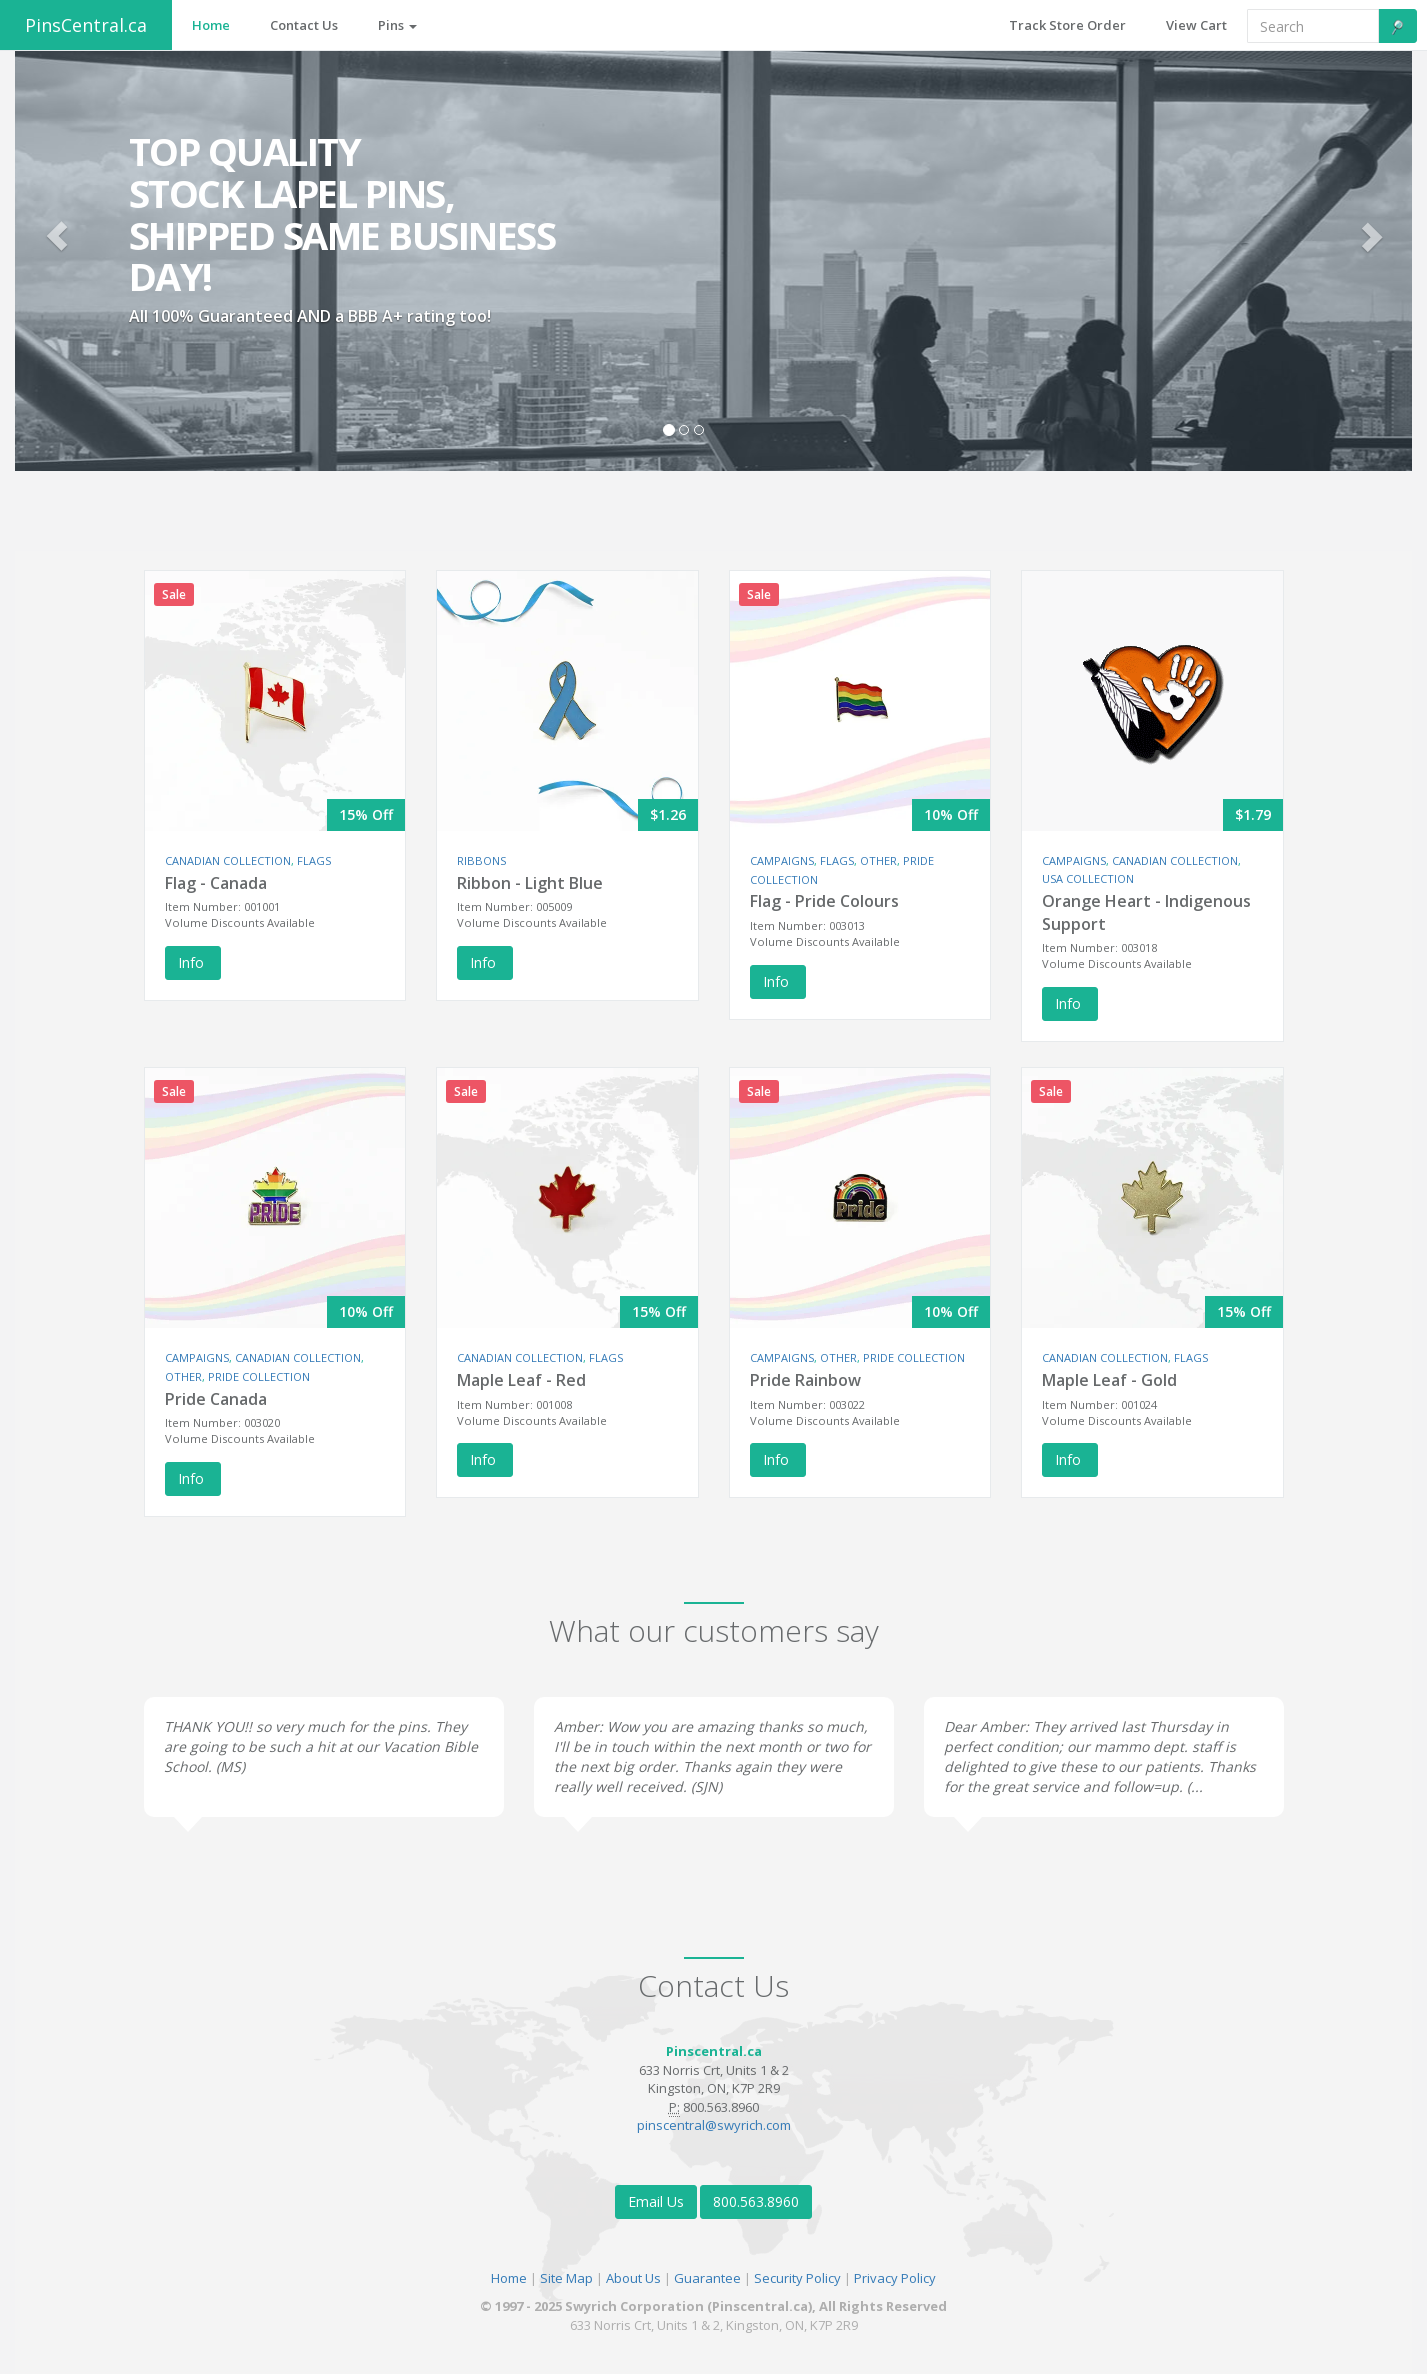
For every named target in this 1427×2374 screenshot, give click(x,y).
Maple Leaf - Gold (1109, 1380)
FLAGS (314, 860)
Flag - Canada (216, 883)
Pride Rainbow (805, 1380)
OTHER (878, 860)
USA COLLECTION (1088, 878)
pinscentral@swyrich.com (714, 2125)
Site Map (566, 2278)
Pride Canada (216, 1399)
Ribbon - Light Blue (530, 883)
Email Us (656, 2201)
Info (193, 962)
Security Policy (797, 2278)
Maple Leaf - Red (521, 1380)
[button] (57, 236)
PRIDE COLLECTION (259, 1376)
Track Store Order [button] (1067, 25)
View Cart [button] (1196, 25)
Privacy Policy (895, 2278)
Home (509, 2278)
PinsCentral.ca (86, 25)
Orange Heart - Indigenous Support (1146, 912)
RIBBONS (481, 860)
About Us (633, 2278)
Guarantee (707, 2278)
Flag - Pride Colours (824, 901)
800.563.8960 (756, 2201)
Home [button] (211, 25)
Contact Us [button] (304, 25)
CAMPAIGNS (782, 860)
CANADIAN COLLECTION (228, 860)
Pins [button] (397, 25)
